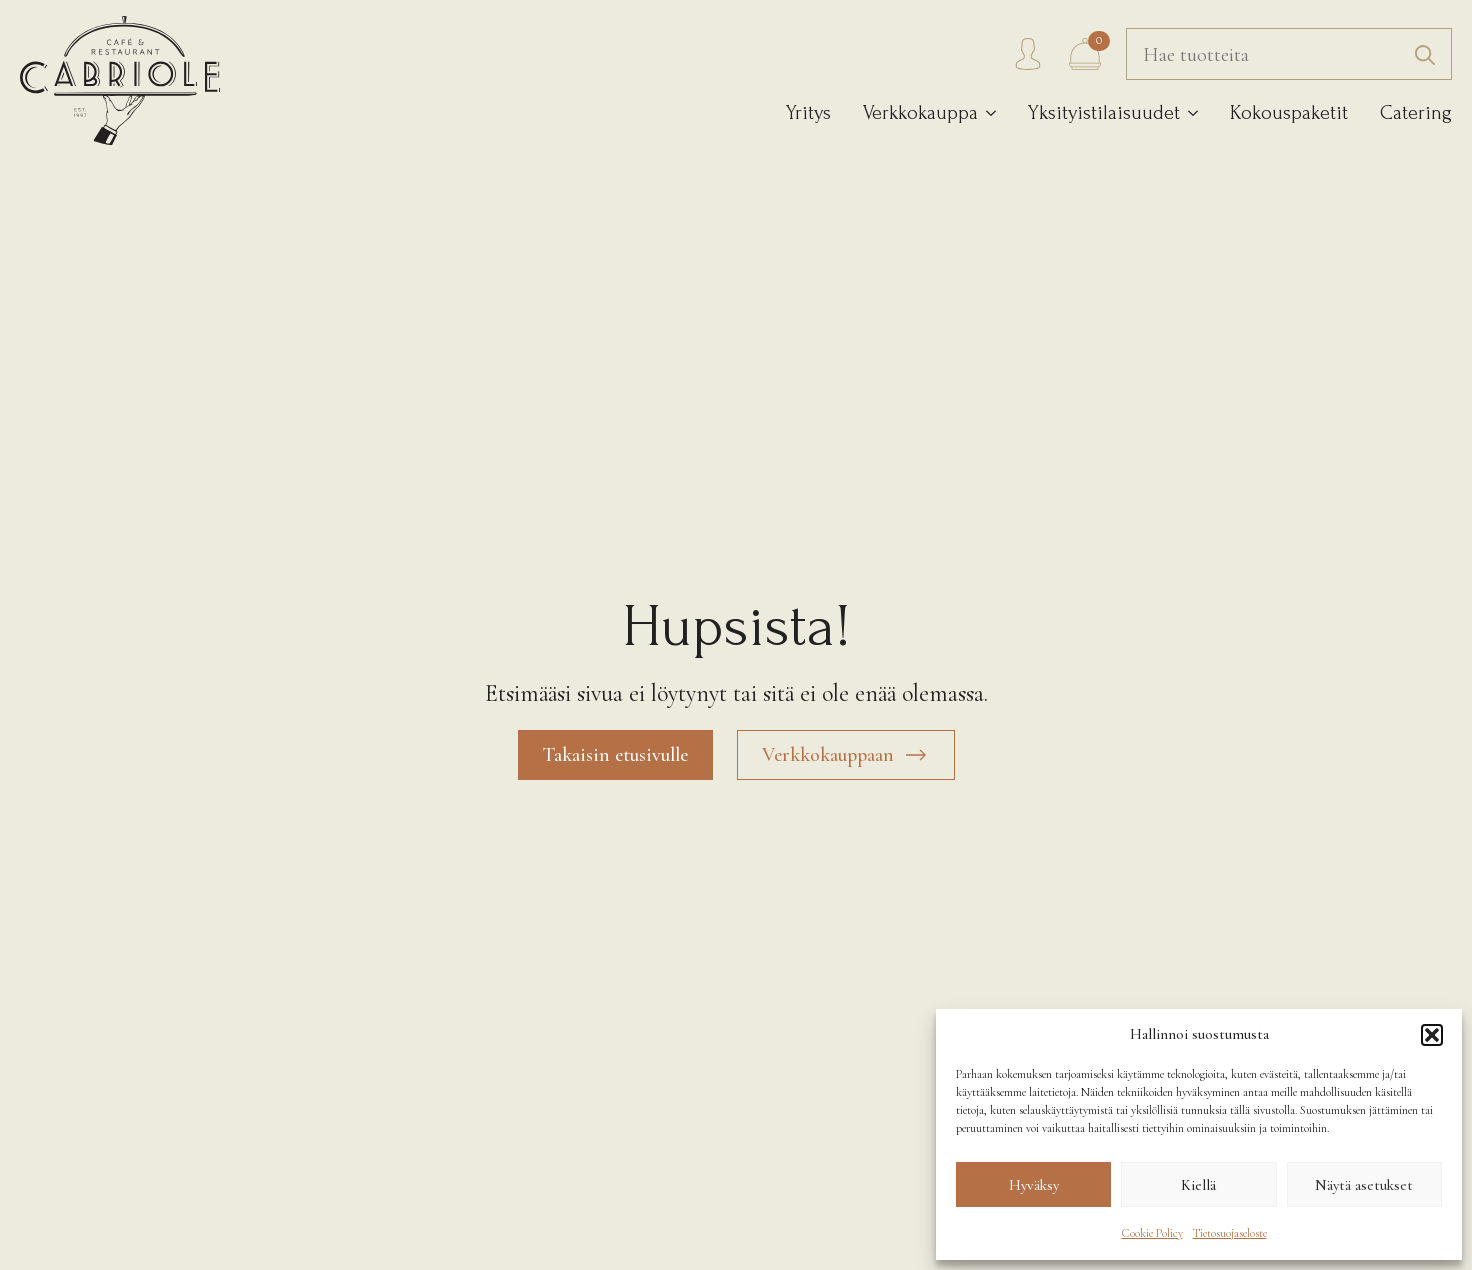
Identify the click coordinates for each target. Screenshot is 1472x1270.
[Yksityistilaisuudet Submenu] (1189, 114)
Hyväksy (1034, 1185)
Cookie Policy (1152, 1233)
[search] (1425, 55)
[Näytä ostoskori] (1085, 54)
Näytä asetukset (1364, 1185)
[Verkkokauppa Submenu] (987, 114)
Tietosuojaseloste (1230, 1233)
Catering (1416, 113)
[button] (1432, 1035)
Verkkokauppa (920, 113)
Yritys (808, 113)
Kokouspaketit (1289, 113)
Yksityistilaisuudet (1104, 113)
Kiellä (1198, 1185)
